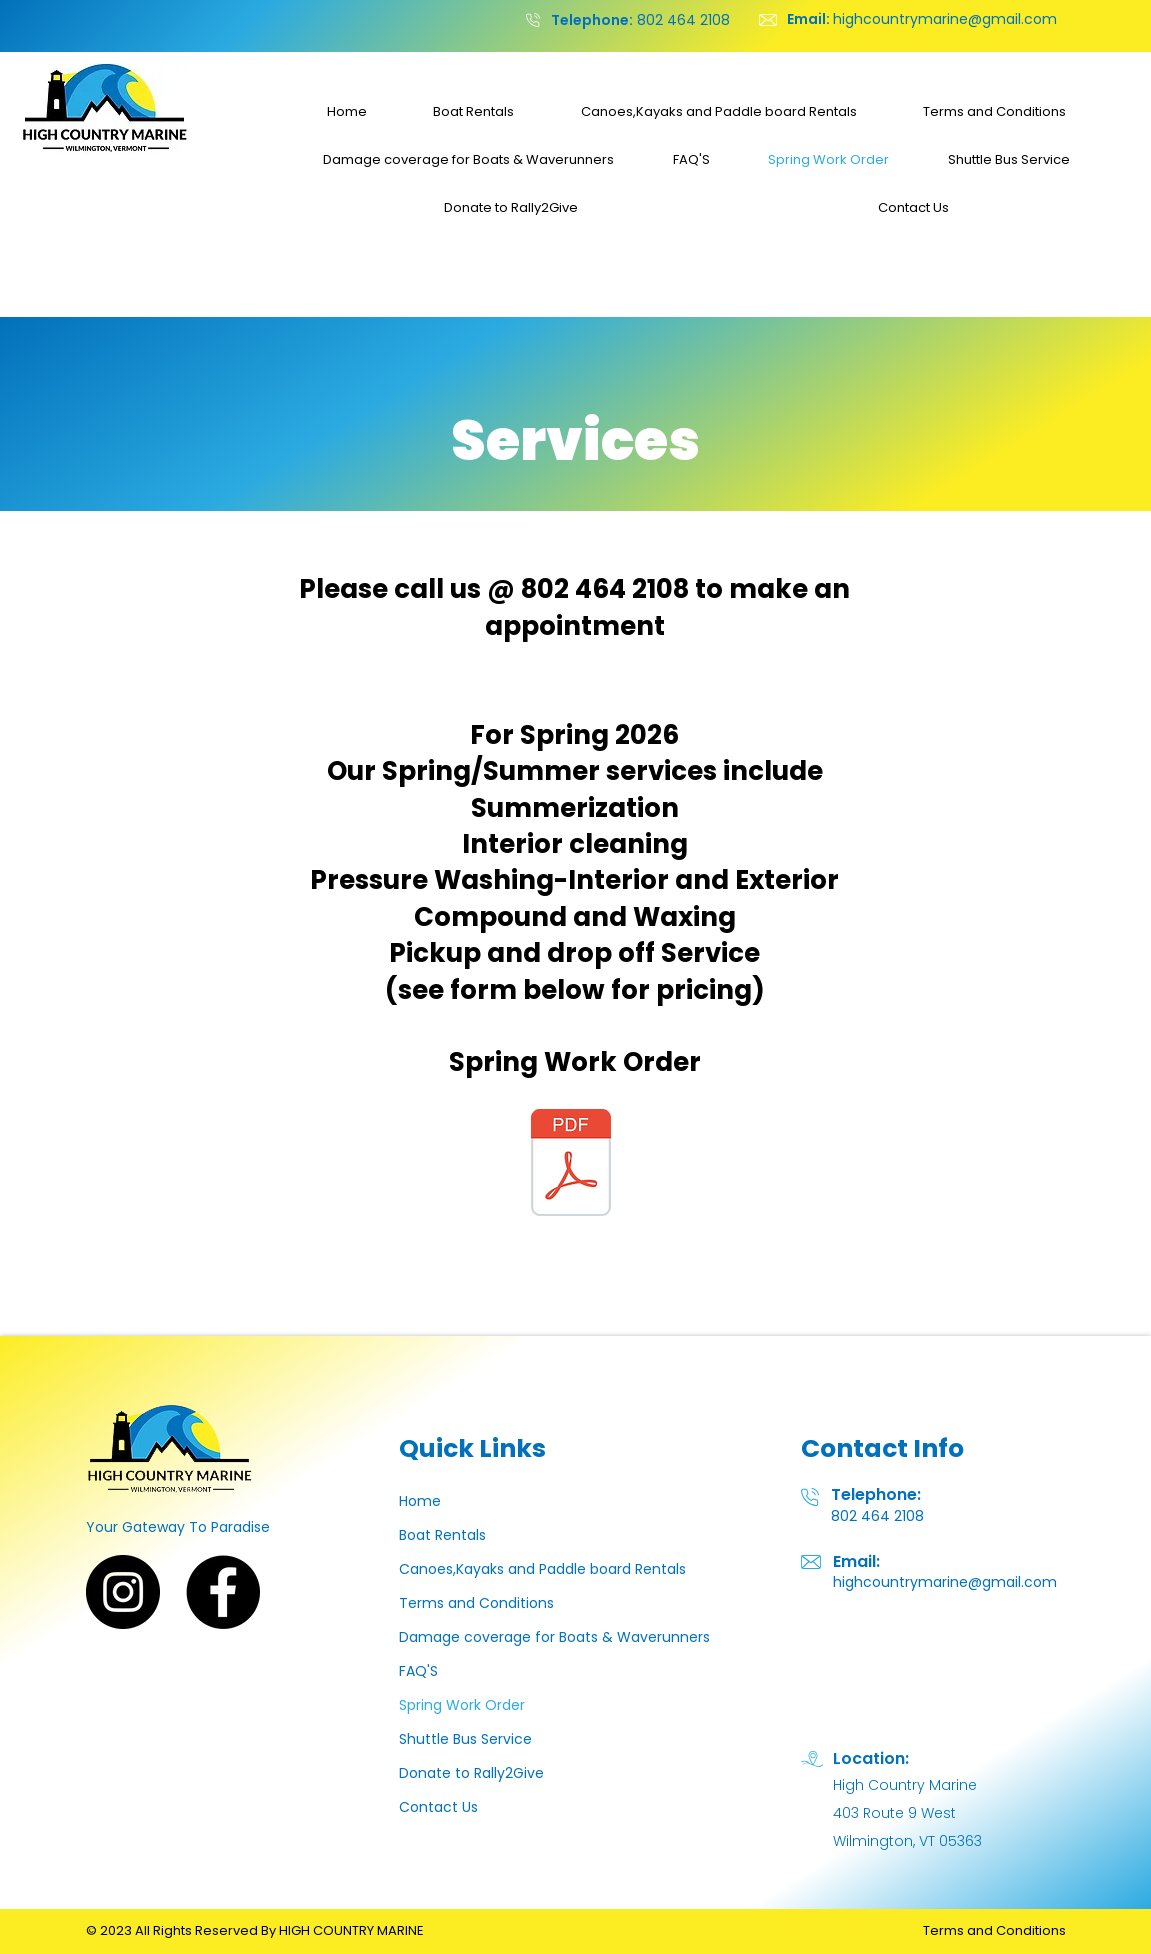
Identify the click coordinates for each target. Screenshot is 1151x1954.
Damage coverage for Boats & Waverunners (554, 1637)
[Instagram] (123, 1592)
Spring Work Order (462, 1705)
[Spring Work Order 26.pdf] (571, 1165)
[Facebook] (223, 1592)
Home (420, 1501)
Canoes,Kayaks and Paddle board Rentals (542, 1569)
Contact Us (438, 1807)
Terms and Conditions (476, 1603)
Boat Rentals (442, 1535)
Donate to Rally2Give (471, 1773)
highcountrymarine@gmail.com (922, 19)
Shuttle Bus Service (465, 1739)
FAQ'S (418, 1671)
